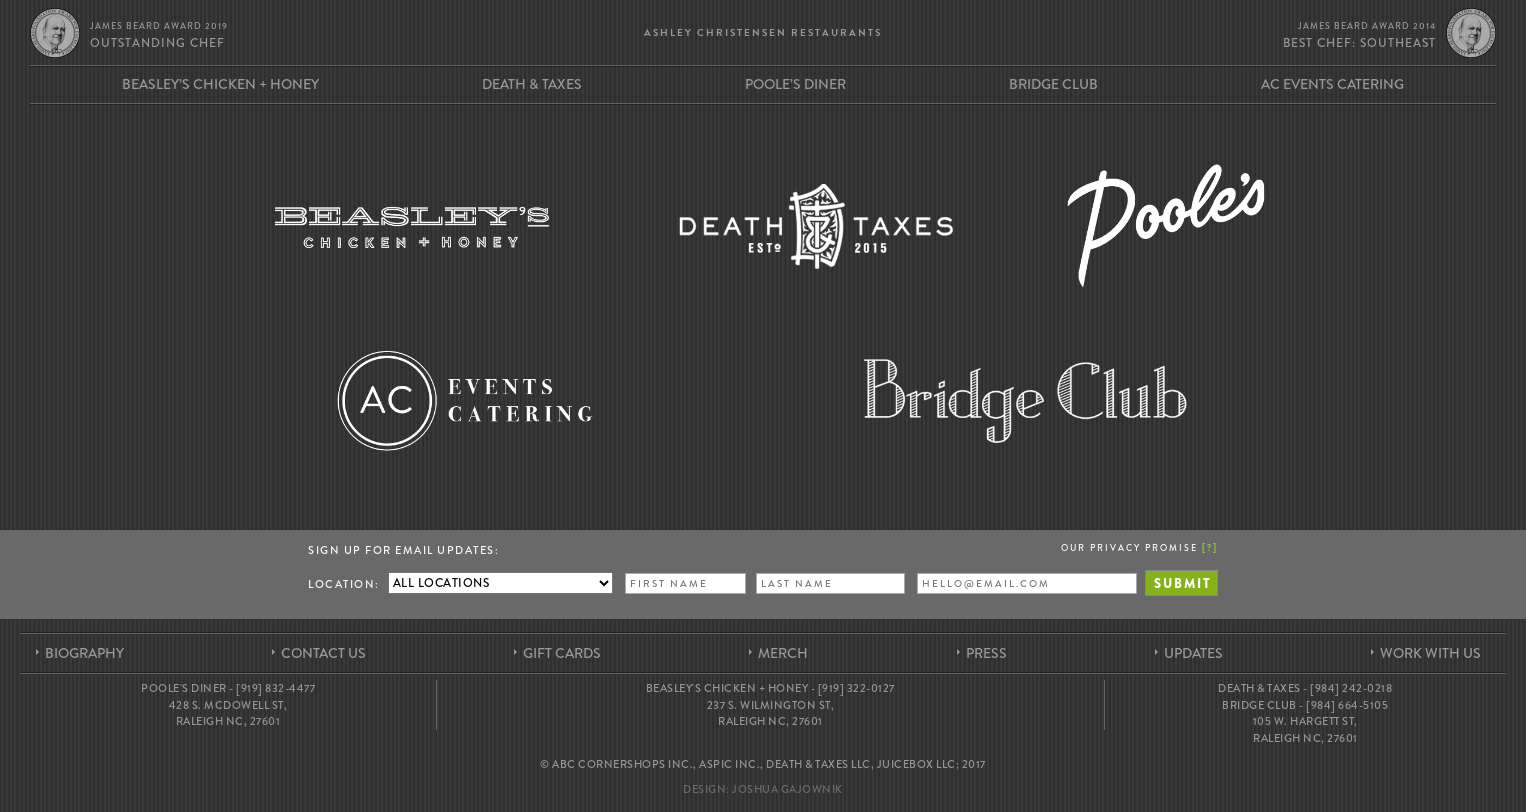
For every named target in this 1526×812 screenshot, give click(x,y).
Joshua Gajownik (787, 789)
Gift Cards (562, 653)
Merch (783, 653)
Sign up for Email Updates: (403, 550)
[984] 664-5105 (1347, 705)
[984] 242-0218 (1351, 688)
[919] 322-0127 (856, 688)
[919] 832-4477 (275, 688)
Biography (84, 653)
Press (986, 653)
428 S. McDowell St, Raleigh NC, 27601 (228, 713)
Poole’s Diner (795, 84)
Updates (1193, 653)
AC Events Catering (1332, 84)
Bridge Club (1053, 84)
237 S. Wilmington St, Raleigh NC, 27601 (771, 713)
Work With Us (1430, 653)
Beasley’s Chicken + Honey (220, 84)
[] (1210, 547)
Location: (344, 584)
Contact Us (323, 653)
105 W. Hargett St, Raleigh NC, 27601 (1305, 729)
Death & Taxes (532, 84)
